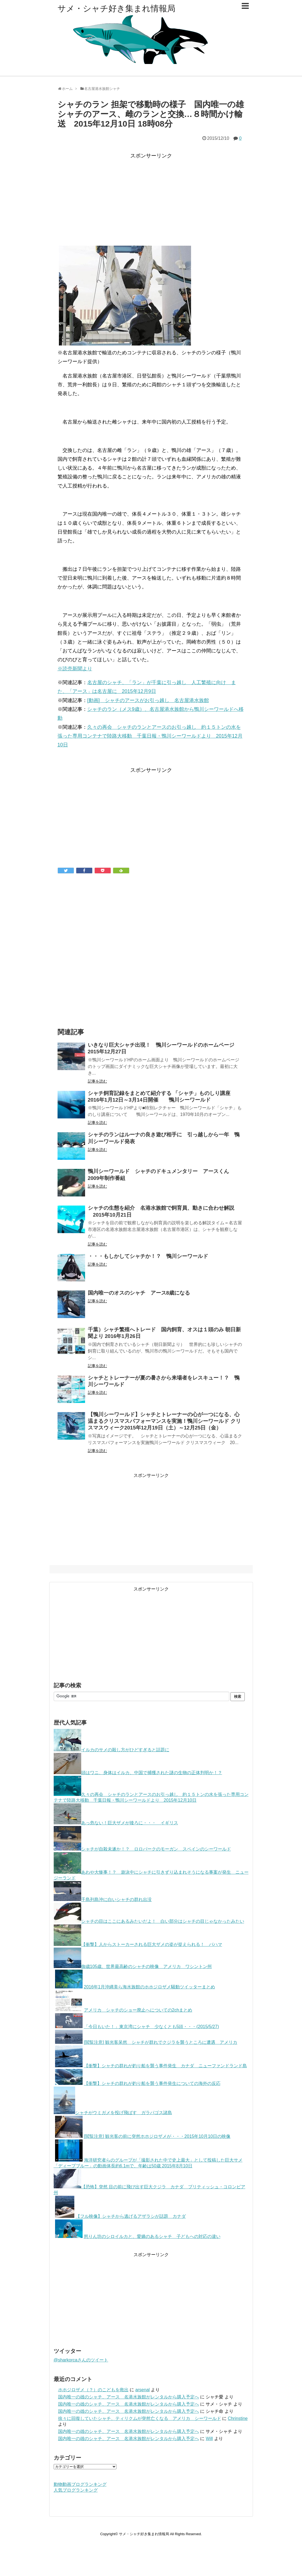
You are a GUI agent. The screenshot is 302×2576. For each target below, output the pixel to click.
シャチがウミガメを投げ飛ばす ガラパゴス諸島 (113, 2112)
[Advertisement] (151, 198)
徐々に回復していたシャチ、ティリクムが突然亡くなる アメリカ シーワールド (139, 2418)
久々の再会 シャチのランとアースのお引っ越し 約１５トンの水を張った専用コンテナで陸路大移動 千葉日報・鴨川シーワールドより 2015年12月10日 (150, 736)
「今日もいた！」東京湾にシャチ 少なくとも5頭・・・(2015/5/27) (137, 2026)
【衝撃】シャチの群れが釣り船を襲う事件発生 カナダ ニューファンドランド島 (151, 2065)
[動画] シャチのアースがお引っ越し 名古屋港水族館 (148, 700)
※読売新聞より (75, 668)
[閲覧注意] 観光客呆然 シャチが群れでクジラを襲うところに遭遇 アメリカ (146, 2042)
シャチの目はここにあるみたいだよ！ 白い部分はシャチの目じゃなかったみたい (149, 1921)
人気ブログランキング (76, 2490)
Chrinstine (237, 2418)
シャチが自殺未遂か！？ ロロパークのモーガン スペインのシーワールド (142, 1849)
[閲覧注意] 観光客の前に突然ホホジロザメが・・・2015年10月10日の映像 (143, 2136)
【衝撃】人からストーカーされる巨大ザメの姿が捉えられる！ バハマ (138, 1944)
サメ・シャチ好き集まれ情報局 (116, 8)
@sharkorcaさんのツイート (81, 2360)
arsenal (142, 2389)
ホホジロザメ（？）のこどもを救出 (93, 2389)
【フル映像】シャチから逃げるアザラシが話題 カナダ (120, 2216)
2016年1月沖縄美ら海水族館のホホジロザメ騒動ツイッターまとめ (135, 1987)
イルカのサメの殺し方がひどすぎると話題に (111, 1749)
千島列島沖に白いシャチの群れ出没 (103, 1899)
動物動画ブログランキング (80, 2484)
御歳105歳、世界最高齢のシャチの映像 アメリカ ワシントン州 (133, 1966)
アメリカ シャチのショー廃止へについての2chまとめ (123, 2010)
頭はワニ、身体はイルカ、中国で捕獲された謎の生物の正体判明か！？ (138, 1772)
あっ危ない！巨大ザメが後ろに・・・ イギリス (116, 1822)
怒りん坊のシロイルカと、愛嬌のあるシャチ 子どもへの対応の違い (138, 2236)
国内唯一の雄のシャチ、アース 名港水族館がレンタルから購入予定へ (128, 2397)
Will (209, 2438)
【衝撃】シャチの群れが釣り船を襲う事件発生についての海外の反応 (138, 2083)
